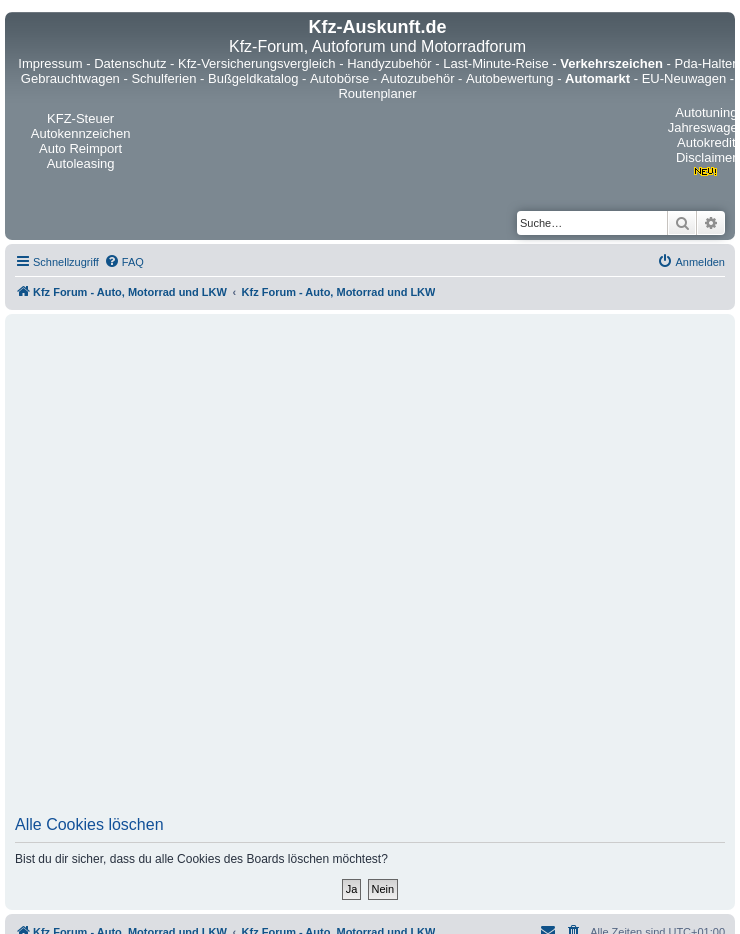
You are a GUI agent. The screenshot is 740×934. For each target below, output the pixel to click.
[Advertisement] (235, 570)
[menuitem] (124, 262)
